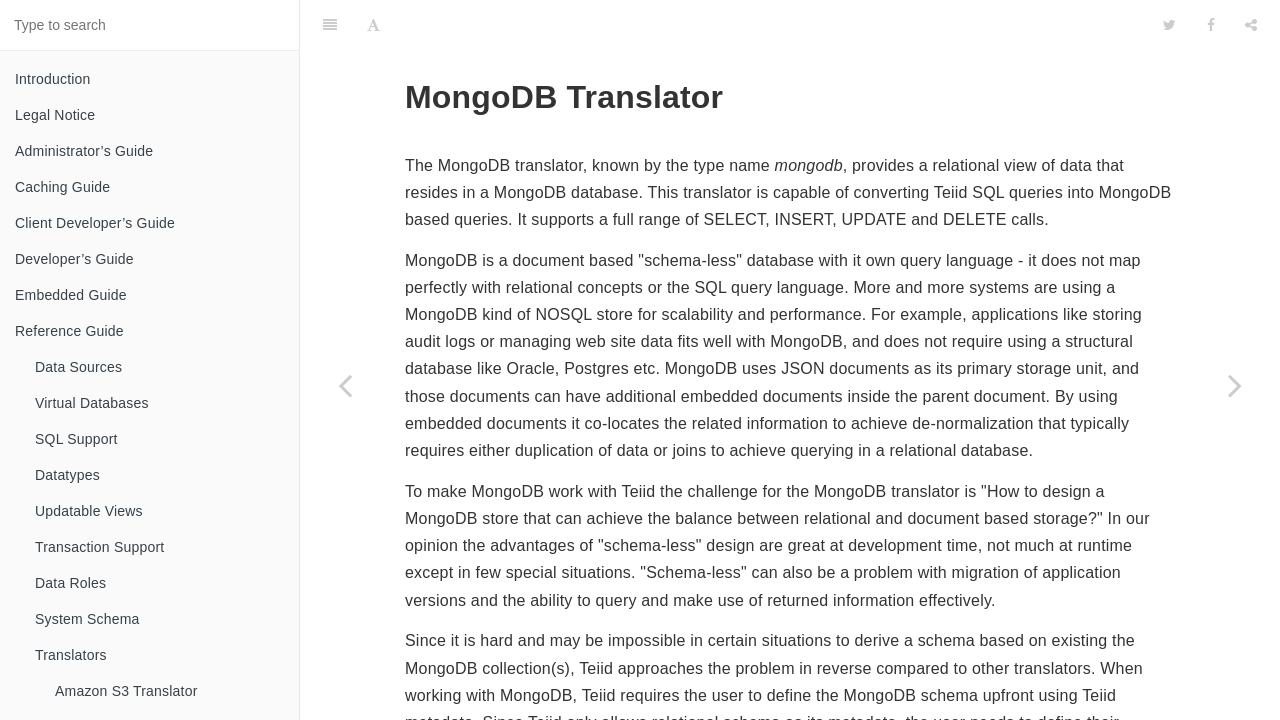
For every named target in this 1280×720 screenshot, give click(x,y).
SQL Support (76, 439)
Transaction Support (99, 547)
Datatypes (67, 475)
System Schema (87, 619)
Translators (71, 655)
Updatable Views (89, 511)
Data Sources (78, 367)
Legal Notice (55, 115)
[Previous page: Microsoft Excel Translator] (345, 385)
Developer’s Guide (74, 259)
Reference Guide (69, 331)
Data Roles (70, 583)
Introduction (53, 79)
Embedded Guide (71, 295)
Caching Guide (62, 187)
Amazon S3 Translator (126, 691)
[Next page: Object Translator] (1235, 385)
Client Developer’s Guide (95, 223)
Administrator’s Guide (84, 151)
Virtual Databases (92, 403)
